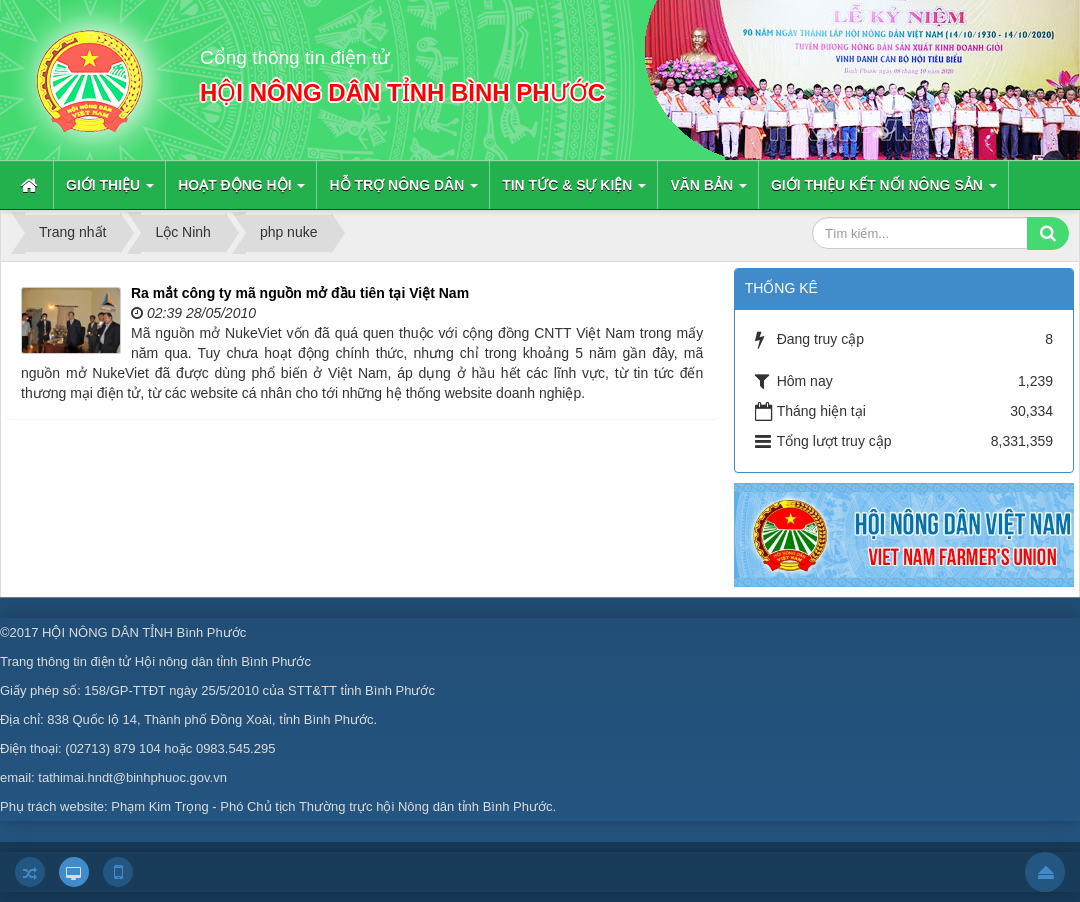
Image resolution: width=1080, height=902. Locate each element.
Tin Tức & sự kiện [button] (574, 191)
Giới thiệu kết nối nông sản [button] (884, 191)
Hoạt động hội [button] (241, 191)
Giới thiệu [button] (110, 191)
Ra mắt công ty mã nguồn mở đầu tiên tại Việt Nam (300, 293)
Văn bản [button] (708, 191)
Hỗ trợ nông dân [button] (403, 191)
